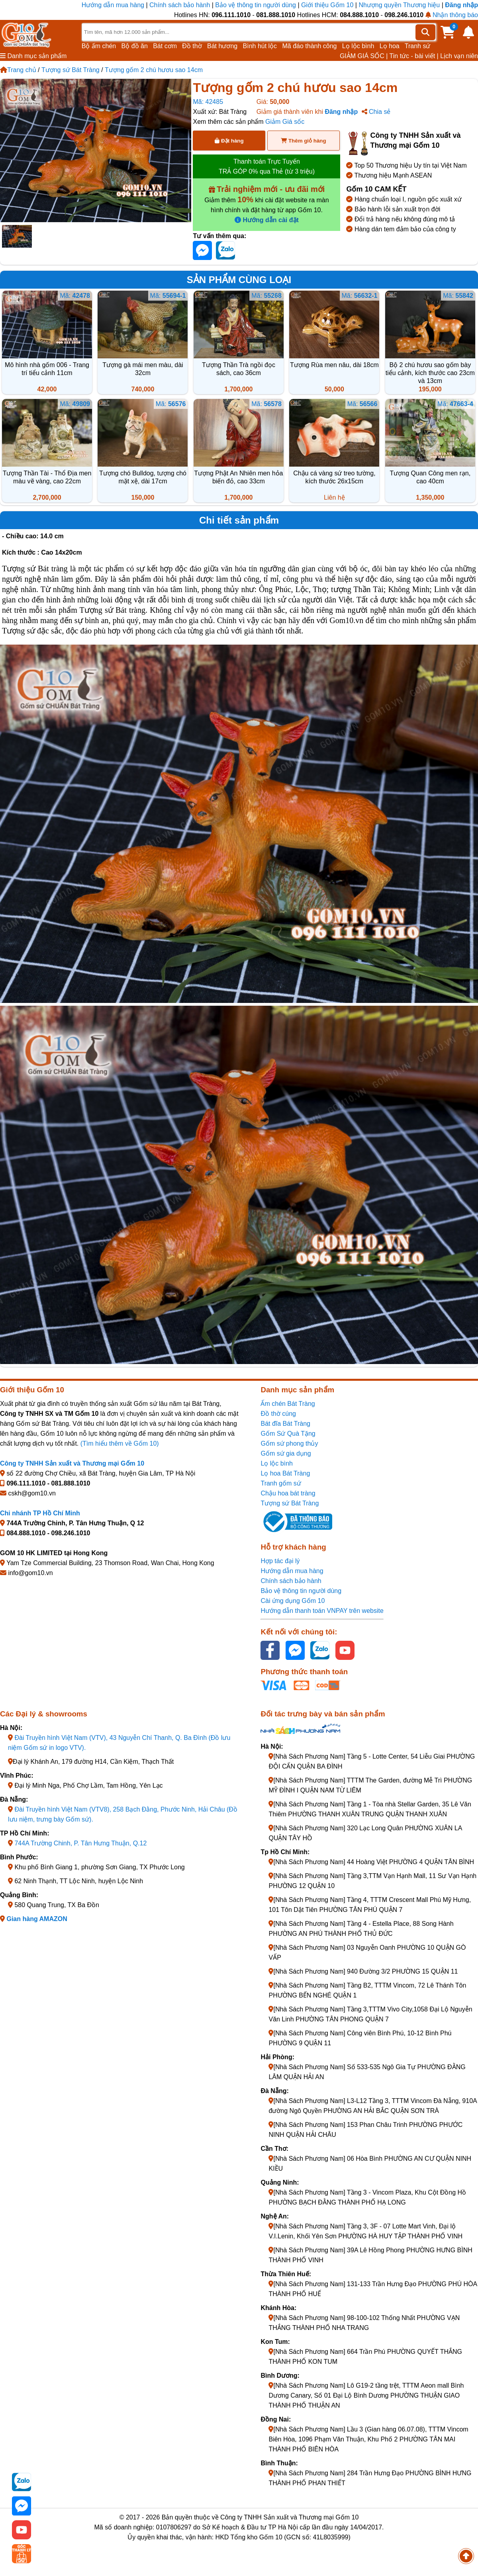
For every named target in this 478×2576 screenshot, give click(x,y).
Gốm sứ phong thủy (289, 1443)
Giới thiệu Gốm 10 (328, 5)
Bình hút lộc (260, 46)
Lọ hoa (390, 46)
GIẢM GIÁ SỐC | (364, 56)
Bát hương (222, 46)
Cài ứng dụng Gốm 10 (293, 1600)
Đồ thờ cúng (278, 1413)
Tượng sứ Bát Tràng (70, 69)
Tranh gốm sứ (281, 1483)
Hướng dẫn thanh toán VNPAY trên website (322, 1610)
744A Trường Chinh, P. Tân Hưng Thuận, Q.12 (80, 1843)
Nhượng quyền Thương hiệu (399, 5)
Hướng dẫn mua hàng (114, 5)
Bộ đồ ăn (134, 46)
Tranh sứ (418, 46)
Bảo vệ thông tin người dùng (255, 5)
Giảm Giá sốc (284, 121)
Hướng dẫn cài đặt (267, 220)
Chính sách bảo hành (179, 5)
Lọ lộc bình (358, 46)
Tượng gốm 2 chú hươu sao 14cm (154, 69)
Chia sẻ (376, 111)
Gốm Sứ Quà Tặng (288, 1433)
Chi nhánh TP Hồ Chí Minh (40, 1513)
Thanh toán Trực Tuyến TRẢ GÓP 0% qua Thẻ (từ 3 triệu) (267, 166)
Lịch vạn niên (459, 56)
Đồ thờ (192, 46)
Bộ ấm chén (99, 46)
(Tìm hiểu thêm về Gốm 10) (119, 1443)
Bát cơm (165, 46)
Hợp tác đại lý (280, 1561)
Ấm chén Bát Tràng (288, 1403)
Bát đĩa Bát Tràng (285, 1423)
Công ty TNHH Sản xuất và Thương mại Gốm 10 (72, 1463)
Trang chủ (18, 69)
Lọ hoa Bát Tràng (285, 1473)
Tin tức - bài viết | (414, 56)
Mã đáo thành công (309, 46)
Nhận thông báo (451, 15)
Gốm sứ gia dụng (286, 1453)
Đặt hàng (229, 141)
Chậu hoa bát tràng (288, 1493)
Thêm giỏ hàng (303, 141)
